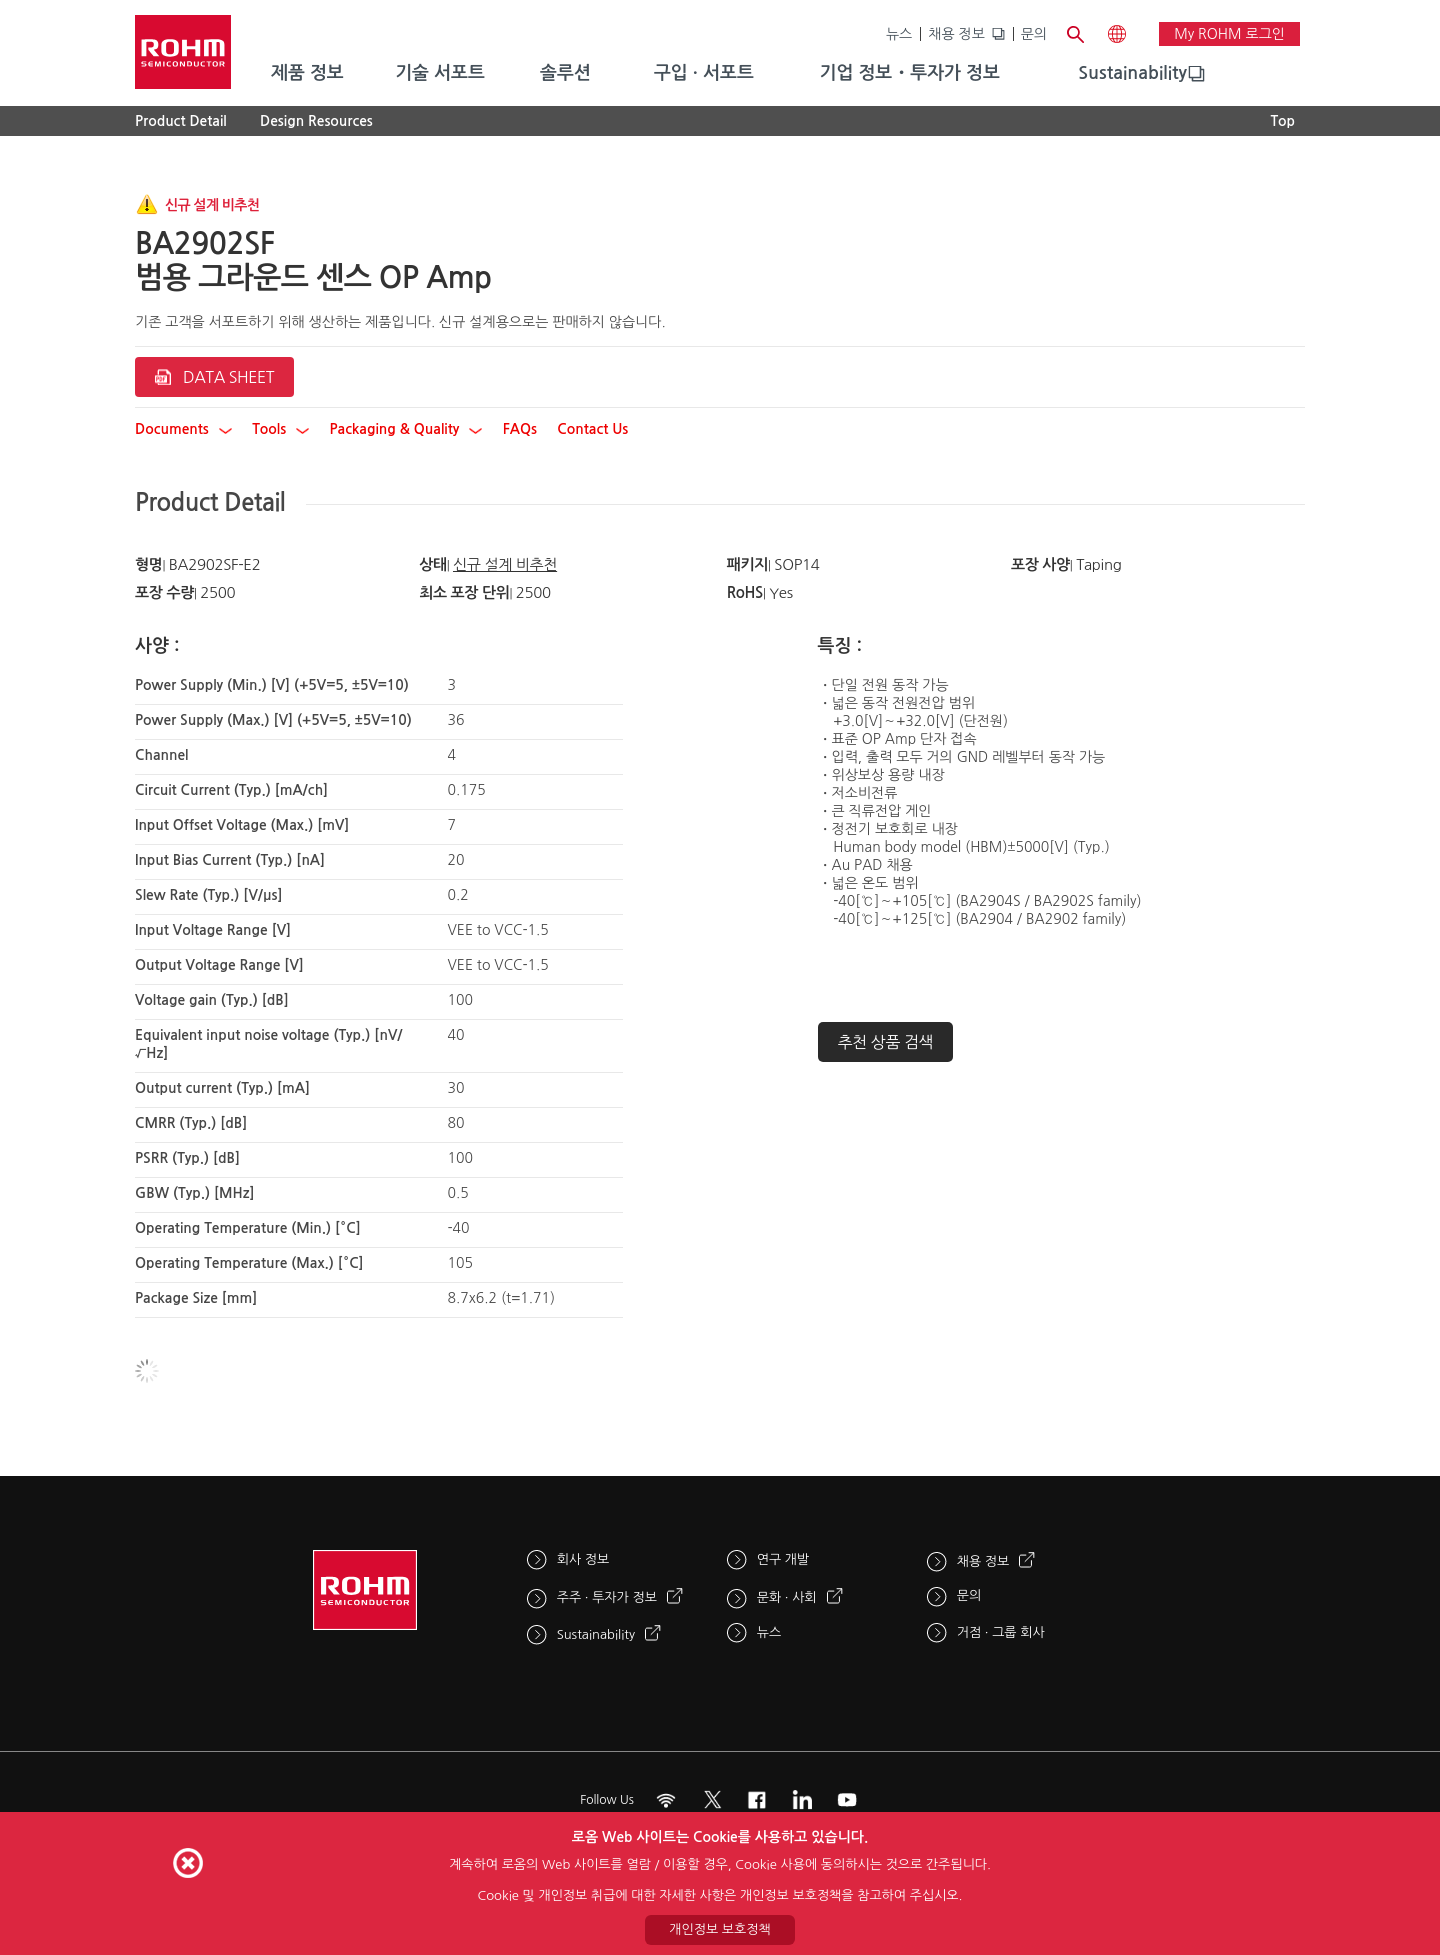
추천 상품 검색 (886, 1042)
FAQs (520, 429)
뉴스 (899, 34)
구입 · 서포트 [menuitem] (704, 73)
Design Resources (316, 121)
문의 (1034, 34)
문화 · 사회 (787, 1597)
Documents (183, 429)
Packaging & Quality (406, 429)
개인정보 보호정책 (719, 1929)
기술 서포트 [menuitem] (440, 73)
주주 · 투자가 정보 (607, 1597)
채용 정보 (956, 34)
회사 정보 (583, 1559)
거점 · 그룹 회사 (1001, 1632)
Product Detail (181, 121)
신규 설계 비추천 (505, 564)
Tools (280, 429)
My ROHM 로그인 (1229, 34)
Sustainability (1132, 73)
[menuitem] (1132, 74)
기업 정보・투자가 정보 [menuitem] (910, 73)
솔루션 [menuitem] (565, 73)
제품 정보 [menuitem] (307, 73)
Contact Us (592, 429)
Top (1282, 121)
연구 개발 (783, 1559)
